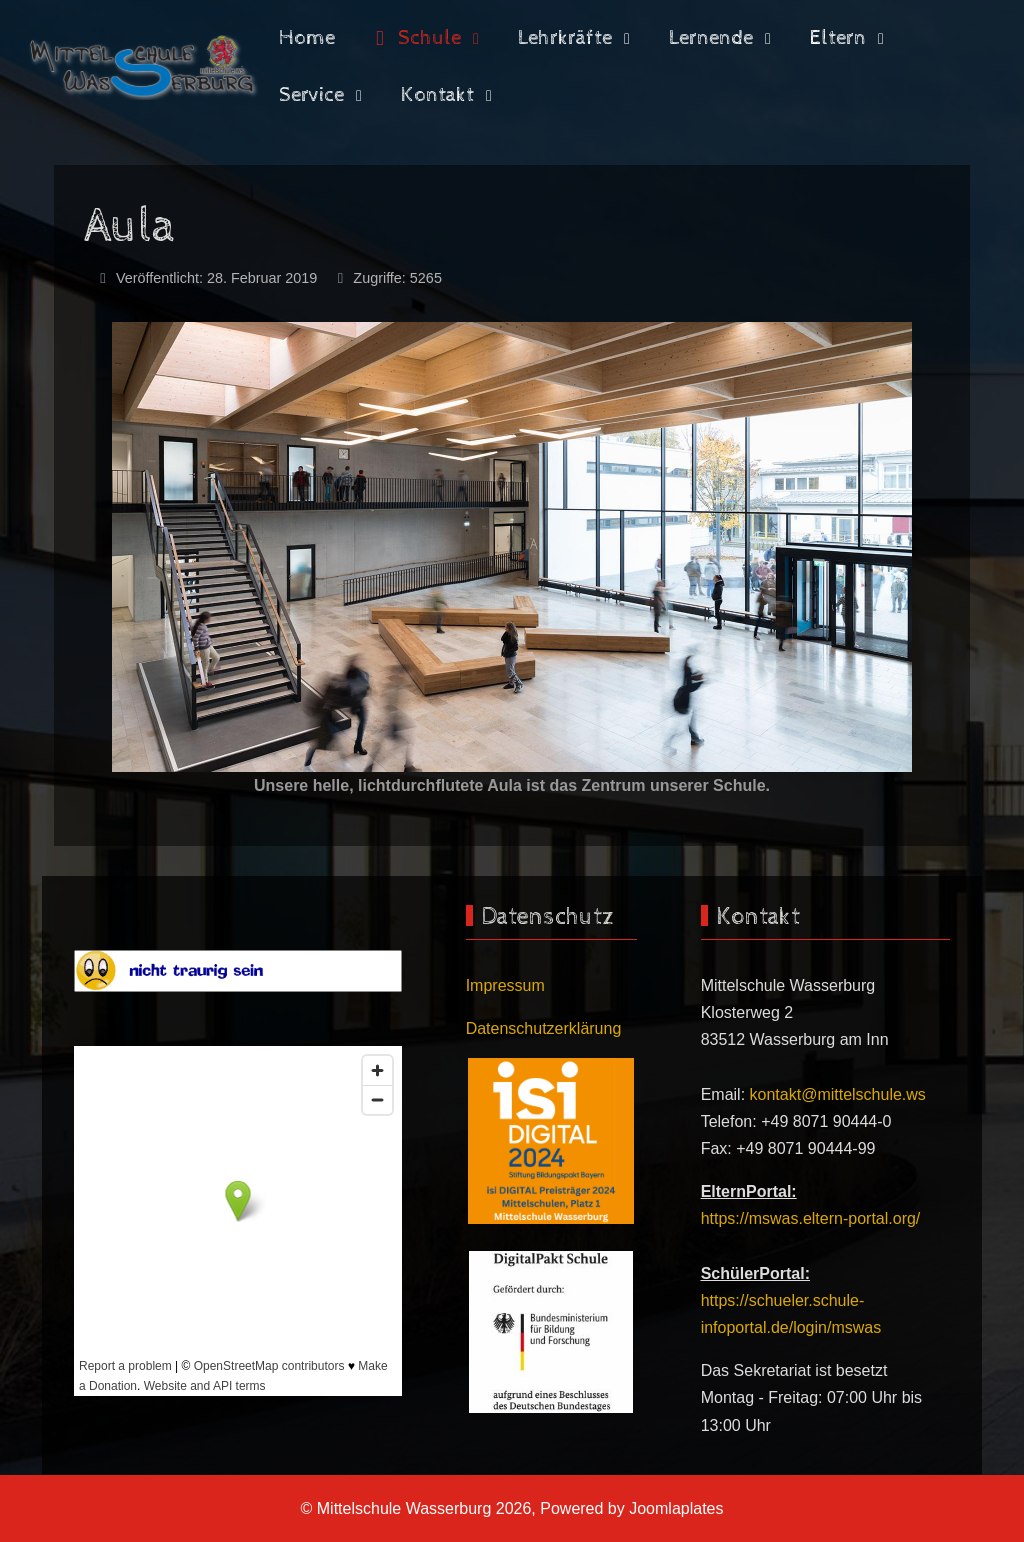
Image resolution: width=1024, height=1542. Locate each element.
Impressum (505, 985)
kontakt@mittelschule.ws (838, 1094)
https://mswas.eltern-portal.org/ (811, 1218)
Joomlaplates (676, 1508)
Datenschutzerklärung (544, 1028)
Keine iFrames (238, 1221)
